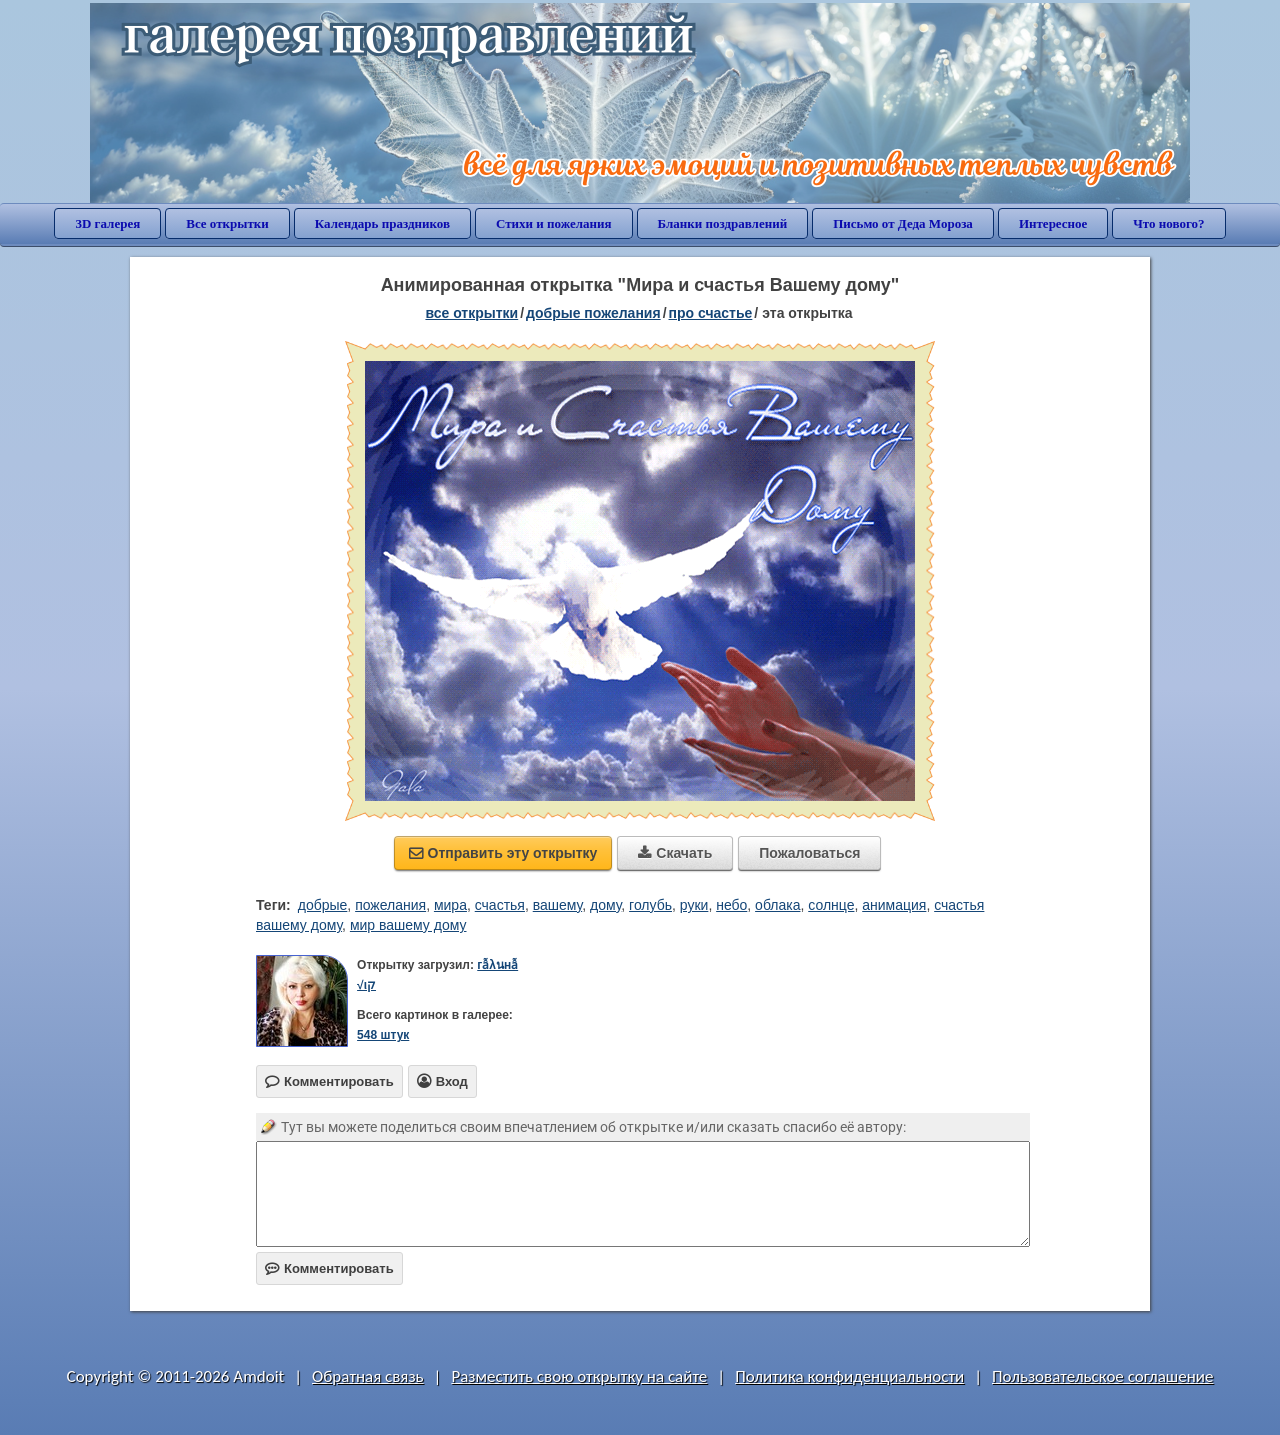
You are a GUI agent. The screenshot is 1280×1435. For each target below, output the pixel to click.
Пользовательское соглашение (1102, 1376)
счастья (500, 905)
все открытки (471, 313)
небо (731, 905)
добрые (323, 905)
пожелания (390, 905)
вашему (557, 905)
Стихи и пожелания (554, 223)
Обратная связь (368, 1376)
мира (450, 905)
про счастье (711, 313)
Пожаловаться (809, 853)
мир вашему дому (408, 925)
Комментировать (329, 1268)
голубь (650, 905)
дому (605, 905)
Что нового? (1168, 223)
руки (694, 905)
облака (777, 905)
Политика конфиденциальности (849, 1376)
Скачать (675, 853)
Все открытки (227, 223)
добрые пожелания (593, 313)
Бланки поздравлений (723, 223)
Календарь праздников (382, 223)
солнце (831, 905)
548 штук (383, 1035)
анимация (894, 905)
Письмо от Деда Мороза (903, 223)
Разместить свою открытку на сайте (579, 1376)
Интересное (1053, 223)
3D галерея (107, 223)
